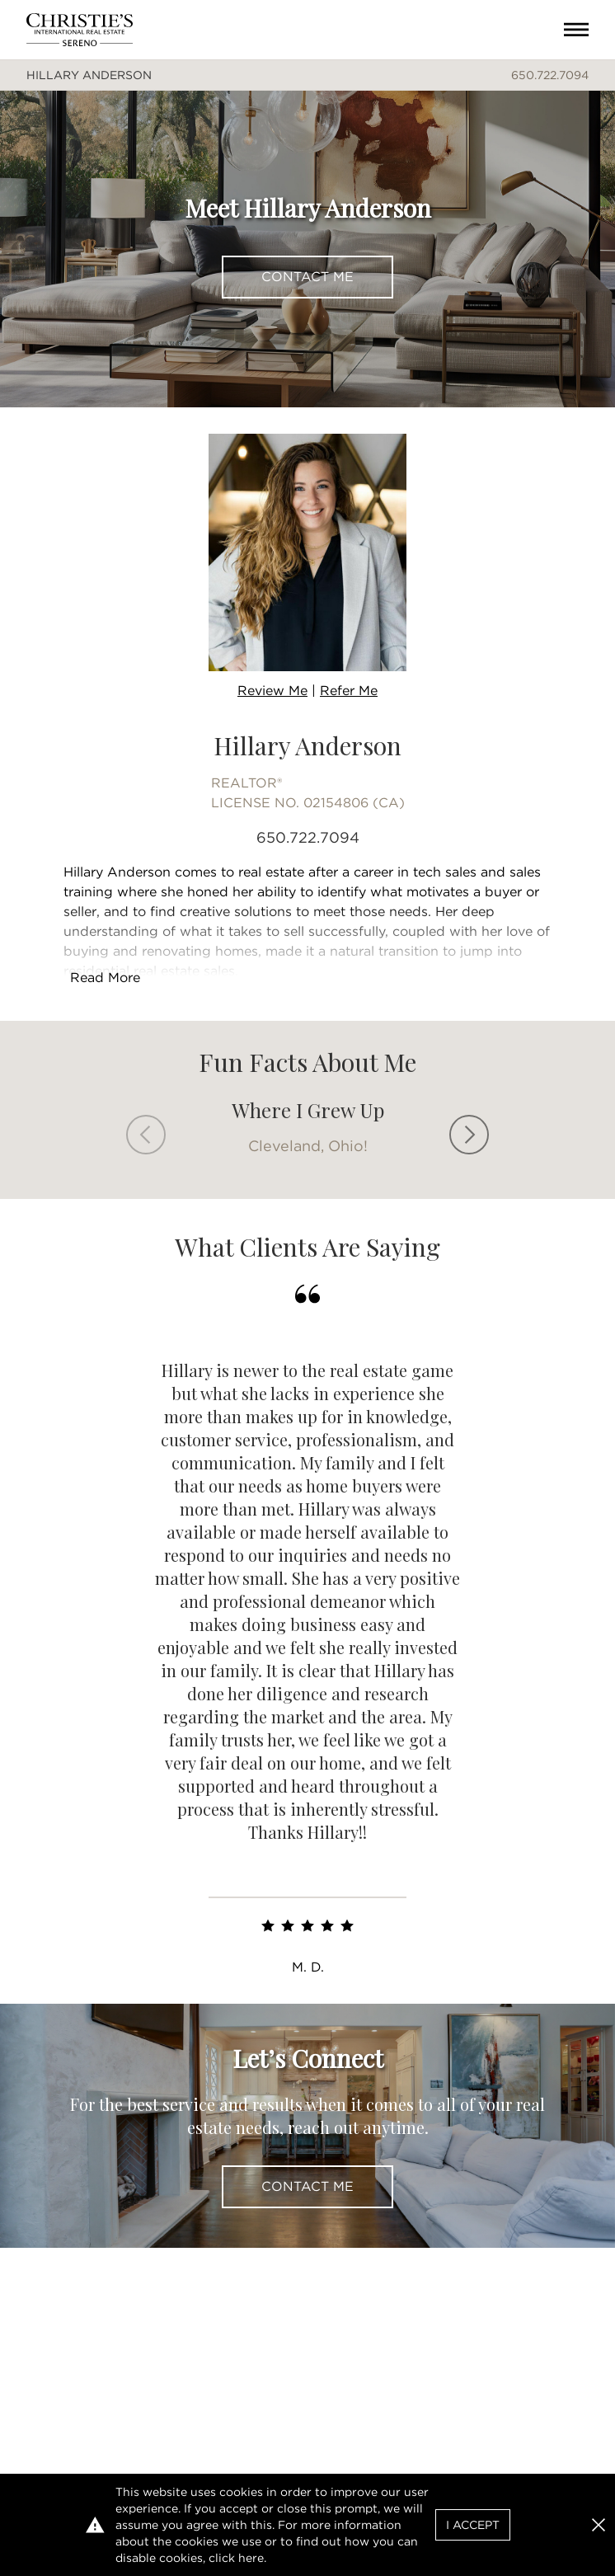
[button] (598, 2524)
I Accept (473, 2524)
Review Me (272, 690)
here (251, 2557)
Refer (349, 690)
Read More (105, 977)
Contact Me (307, 276)
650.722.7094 (550, 75)
